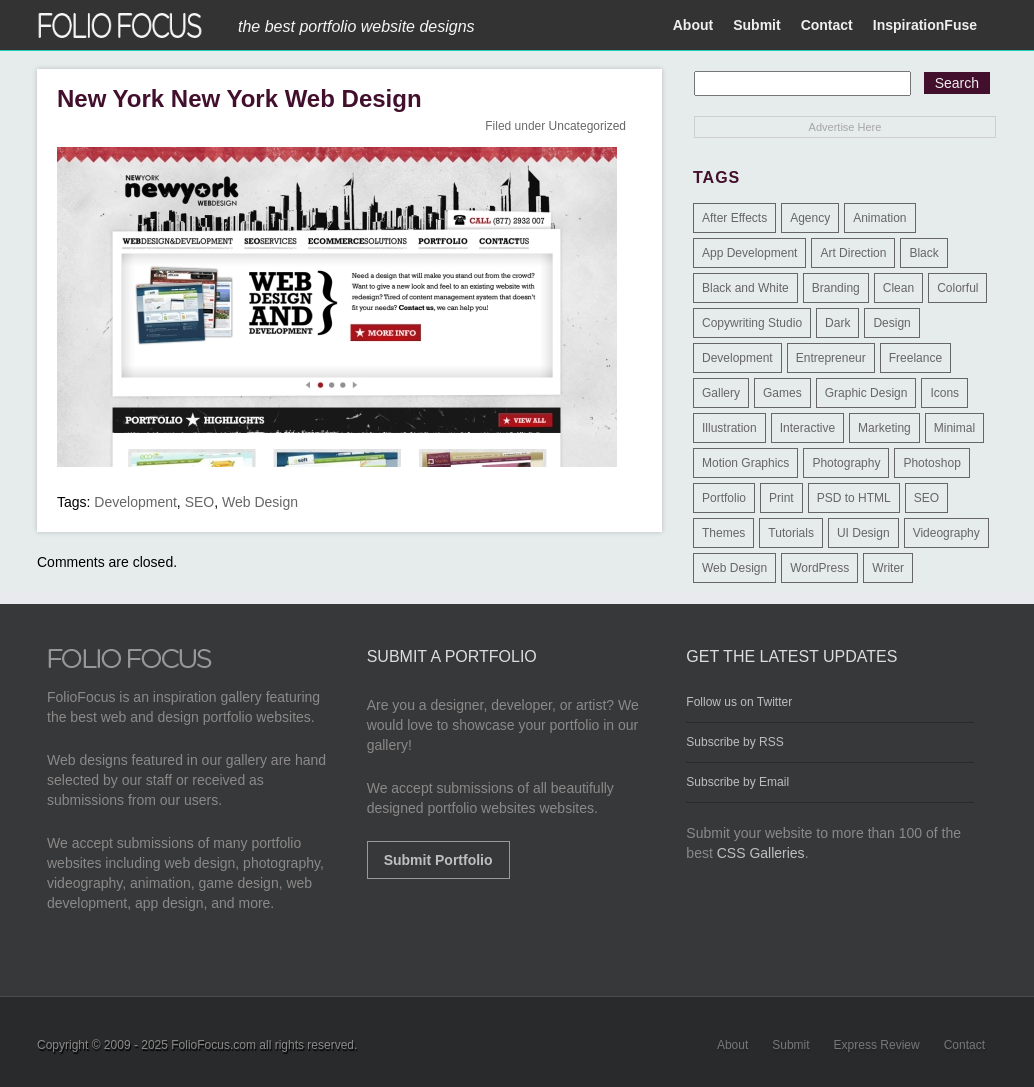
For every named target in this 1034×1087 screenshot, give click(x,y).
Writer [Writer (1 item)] (888, 568)
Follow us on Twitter (739, 702)
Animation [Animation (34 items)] (879, 218)
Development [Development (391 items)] (737, 358)
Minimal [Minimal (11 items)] (954, 428)
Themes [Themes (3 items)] (723, 533)
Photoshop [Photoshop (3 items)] (931, 463)
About (693, 25)
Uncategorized (587, 126)
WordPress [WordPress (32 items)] (819, 568)
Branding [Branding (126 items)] (836, 288)
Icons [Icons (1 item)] (944, 393)
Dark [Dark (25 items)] (837, 323)
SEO (200, 502)
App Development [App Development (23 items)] (749, 253)
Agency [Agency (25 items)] (810, 218)
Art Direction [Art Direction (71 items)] (853, 253)
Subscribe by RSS (734, 742)
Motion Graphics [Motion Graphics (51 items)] (745, 463)
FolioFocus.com (213, 1045)
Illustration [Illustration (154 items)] (729, 428)
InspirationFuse (925, 25)
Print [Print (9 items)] (781, 498)
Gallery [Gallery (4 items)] (721, 393)
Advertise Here (845, 127)
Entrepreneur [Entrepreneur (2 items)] (831, 358)
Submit (756, 25)
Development (135, 502)
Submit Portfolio (438, 860)
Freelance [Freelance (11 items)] (915, 358)
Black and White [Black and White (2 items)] (745, 288)
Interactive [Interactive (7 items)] (807, 428)
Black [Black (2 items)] (923, 253)
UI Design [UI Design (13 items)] (863, 533)
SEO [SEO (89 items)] (926, 498)
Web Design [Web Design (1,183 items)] (734, 568)
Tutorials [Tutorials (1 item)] (791, 533)
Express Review (877, 1045)
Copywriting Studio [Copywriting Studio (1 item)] (752, 323)
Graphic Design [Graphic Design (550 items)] (866, 393)
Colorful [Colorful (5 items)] (957, 288)
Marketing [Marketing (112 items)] (884, 428)
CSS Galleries (761, 853)
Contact (827, 25)
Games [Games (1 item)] (782, 393)
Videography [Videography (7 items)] (946, 533)
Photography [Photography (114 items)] (846, 463)
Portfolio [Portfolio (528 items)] (724, 498)
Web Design (260, 502)
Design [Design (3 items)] (891, 323)
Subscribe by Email (737, 782)
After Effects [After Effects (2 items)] (734, 218)
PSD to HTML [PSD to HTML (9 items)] (854, 498)
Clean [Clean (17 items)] (898, 288)
